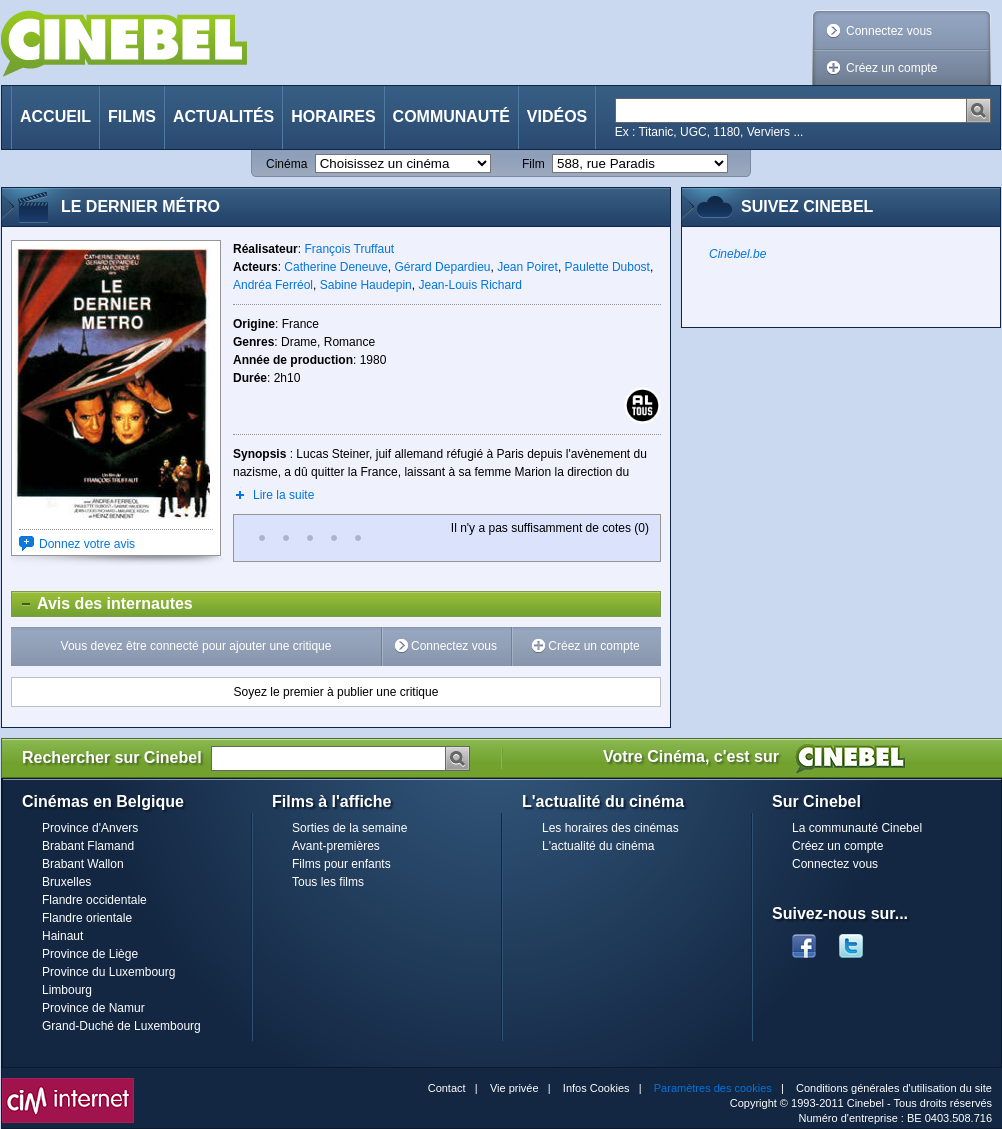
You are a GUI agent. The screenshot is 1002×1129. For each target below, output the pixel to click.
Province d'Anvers (90, 828)
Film (533, 164)
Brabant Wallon (83, 864)
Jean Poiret (527, 267)
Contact (447, 1088)
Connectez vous (889, 31)
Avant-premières (336, 846)
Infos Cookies (596, 1088)
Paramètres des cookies (713, 1088)
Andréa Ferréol (273, 285)
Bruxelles (66, 882)
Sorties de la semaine (349, 828)
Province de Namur (93, 1008)
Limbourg (67, 990)
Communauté (451, 116)
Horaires (333, 116)
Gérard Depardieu (442, 267)
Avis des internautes (102, 604)
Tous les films (328, 882)
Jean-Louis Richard (469, 285)
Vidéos (557, 116)
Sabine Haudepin (366, 285)
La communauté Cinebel (857, 828)
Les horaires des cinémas (610, 828)
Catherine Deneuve (335, 267)
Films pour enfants (341, 864)
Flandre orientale (87, 918)
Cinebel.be (737, 254)
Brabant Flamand (88, 846)
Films (132, 116)
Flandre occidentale (94, 900)
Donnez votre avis (87, 544)
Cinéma (286, 164)
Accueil (55, 116)
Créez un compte (891, 68)
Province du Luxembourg (108, 972)
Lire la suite (283, 495)
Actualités (223, 116)
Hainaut (62, 936)
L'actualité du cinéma (598, 846)
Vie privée (514, 1088)
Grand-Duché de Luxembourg (121, 1026)
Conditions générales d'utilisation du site (894, 1088)
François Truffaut (349, 249)
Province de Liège (90, 954)
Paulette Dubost (607, 267)
